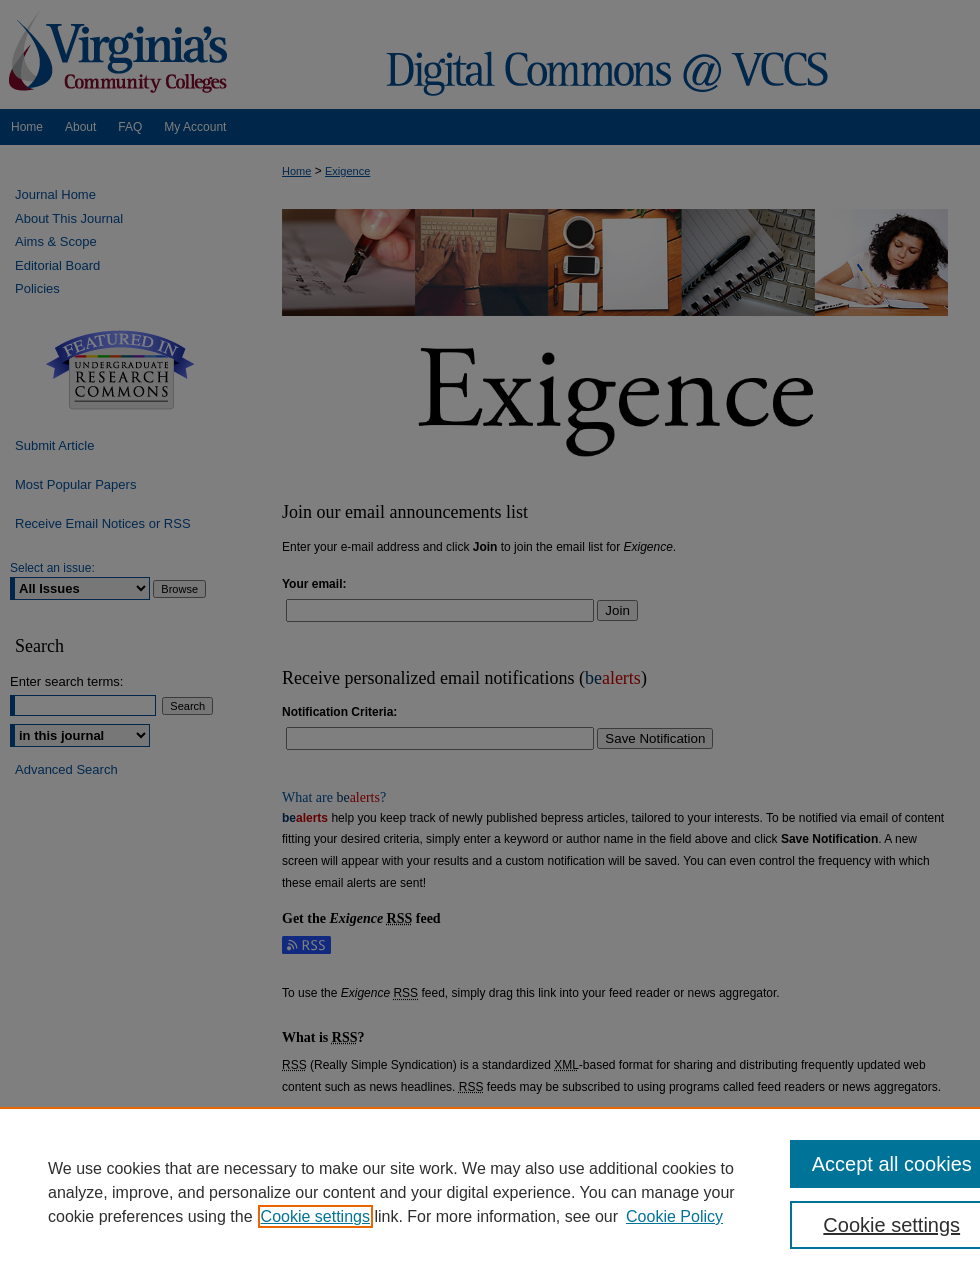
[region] (490, 1192)
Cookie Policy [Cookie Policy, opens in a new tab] (674, 1216)
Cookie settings (315, 1216)
